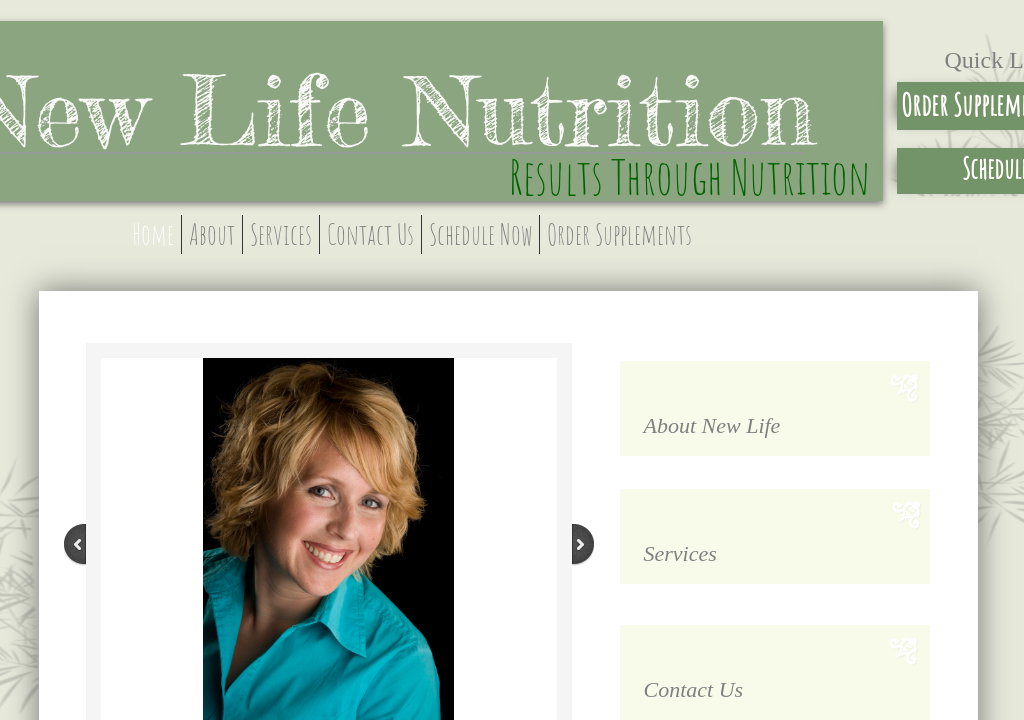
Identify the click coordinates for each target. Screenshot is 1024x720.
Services (281, 234)
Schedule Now (480, 234)
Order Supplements (619, 234)
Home (153, 234)
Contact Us (370, 234)
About (212, 234)
